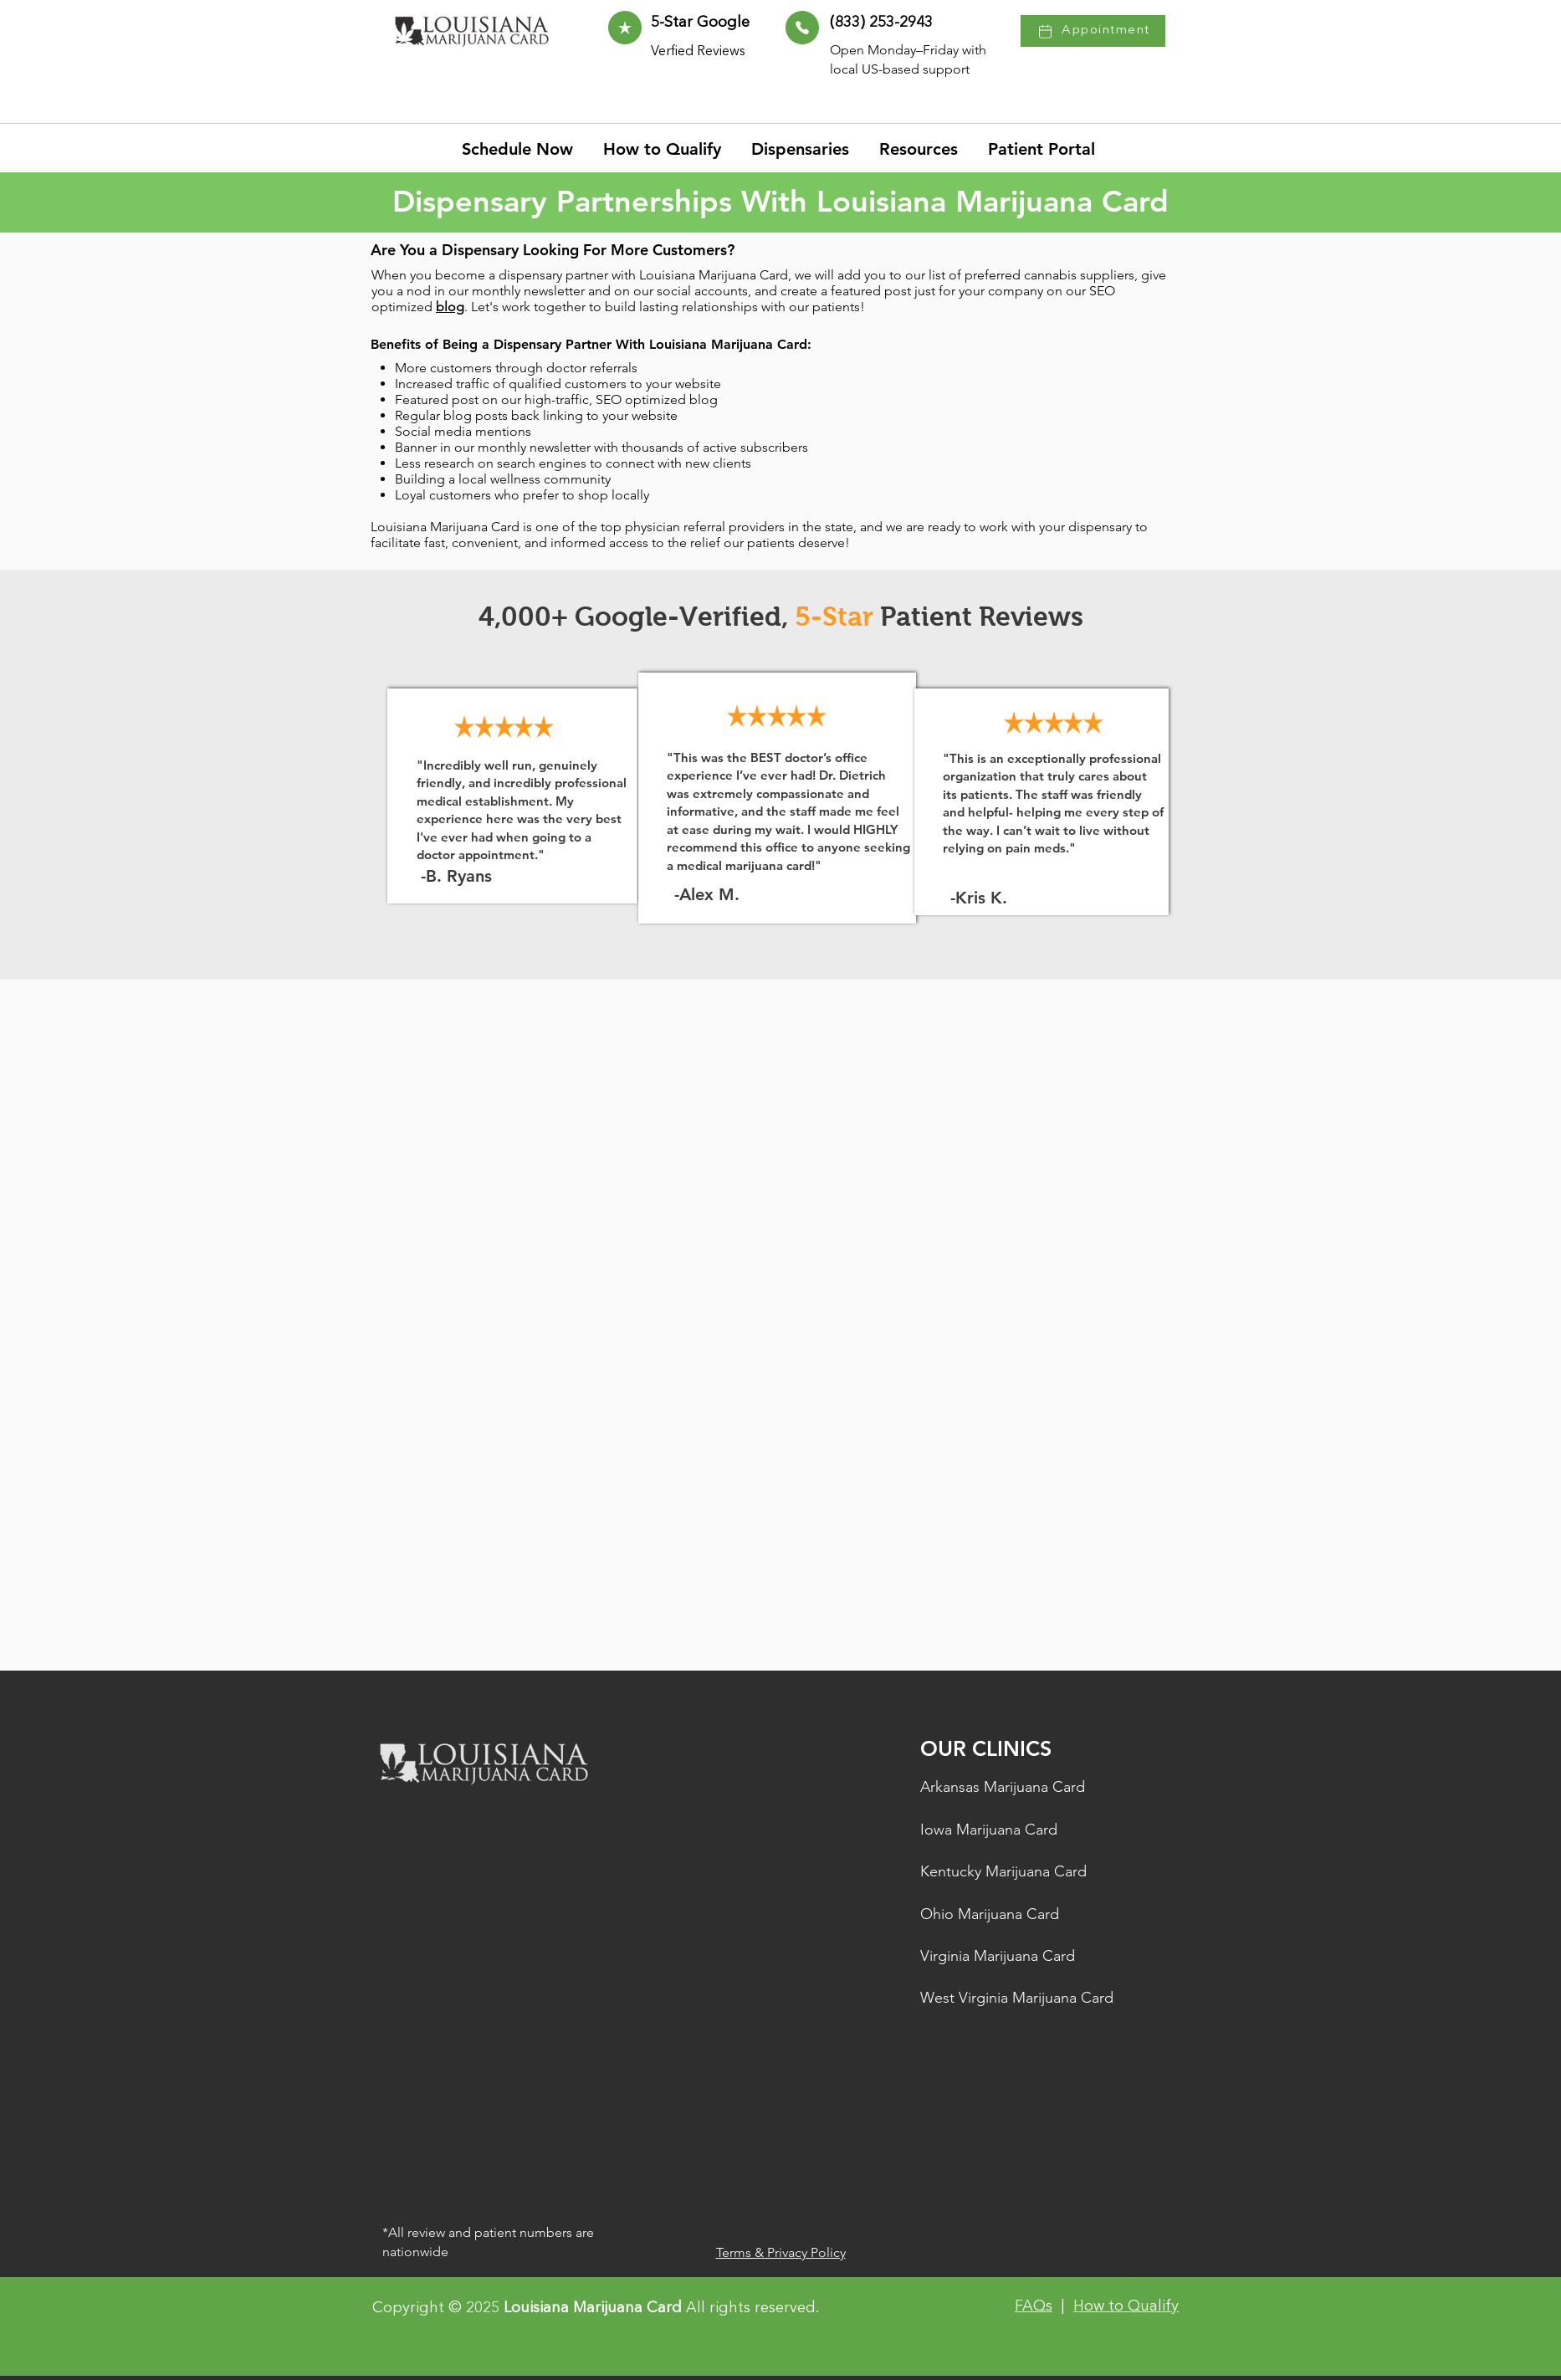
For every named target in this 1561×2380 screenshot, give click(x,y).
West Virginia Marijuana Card (1016, 1997)
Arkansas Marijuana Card (1002, 1787)
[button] (921, 149)
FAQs (1033, 2306)
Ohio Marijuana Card (989, 1914)
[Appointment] (1093, 31)
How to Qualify (1126, 2306)
